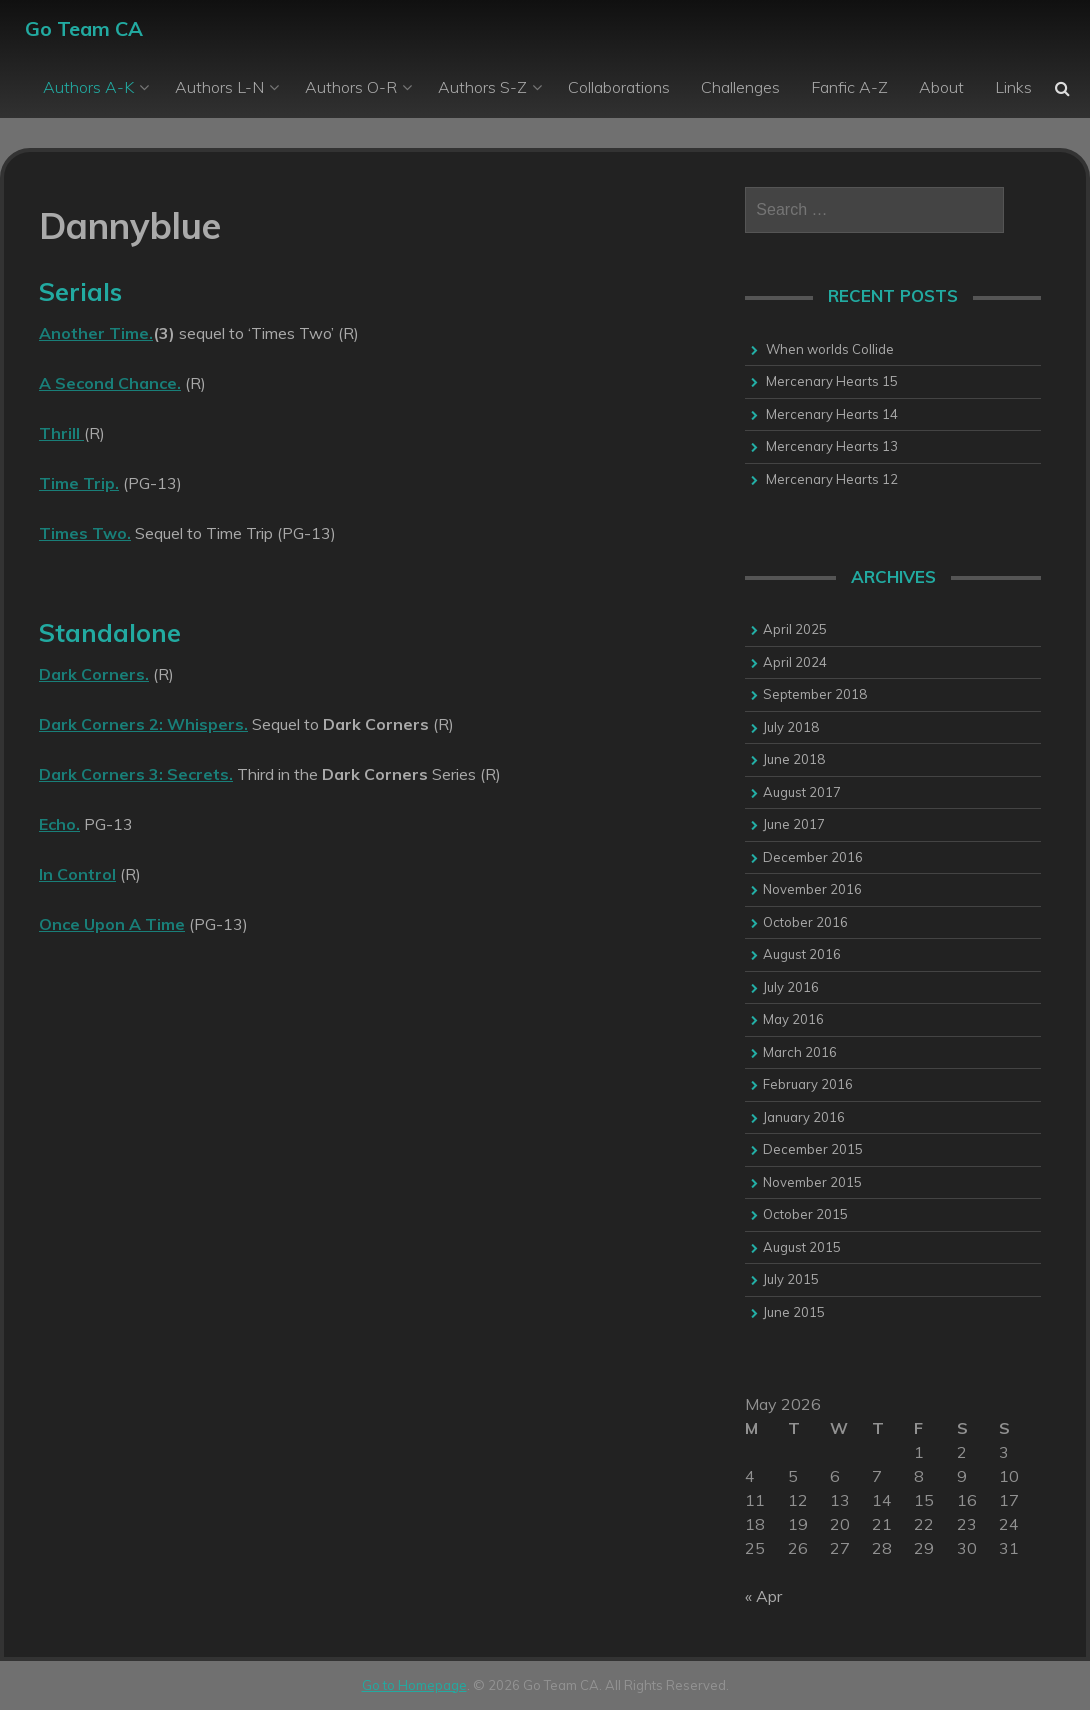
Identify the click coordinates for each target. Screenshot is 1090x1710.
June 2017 (794, 824)
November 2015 (812, 1182)
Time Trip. (79, 483)
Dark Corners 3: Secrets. (136, 774)
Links (1013, 87)
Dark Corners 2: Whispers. (143, 724)
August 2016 (802, 954)
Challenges (740, 87)
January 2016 (804, 1117)
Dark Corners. (94, 674)
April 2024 (795, 662)
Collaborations (619, 87)
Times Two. (85, 533)
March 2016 (800, 1052)
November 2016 (812, 889)
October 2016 (805, 922)
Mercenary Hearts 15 (832, 381)
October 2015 (805, 1214)
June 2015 (794, 1312)
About (941, 87)
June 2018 (794, 759)
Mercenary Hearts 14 (832, 414)
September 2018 (815, 694)
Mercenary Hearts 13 (832, 446)
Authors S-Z (482, 87)
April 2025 (795, 629)
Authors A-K (88, 87)
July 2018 (791, 727)
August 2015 (802, 1247)
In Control (77, 874)
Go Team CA (84, 28)
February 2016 (808, 1084)
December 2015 (813, 1149)
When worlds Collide (830, 349)
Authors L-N (219, 87)
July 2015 (791, 1279)
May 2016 (793, 1019)
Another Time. (96, 333)
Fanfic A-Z (849, 87)
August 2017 (802, 792)
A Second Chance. (110, 383)
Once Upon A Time (112, 924)
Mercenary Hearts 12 (832, 479)
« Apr (763, 1596)
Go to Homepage (414, 1685)
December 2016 (813, 857)
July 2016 (791, 987)
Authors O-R (351, 87)
